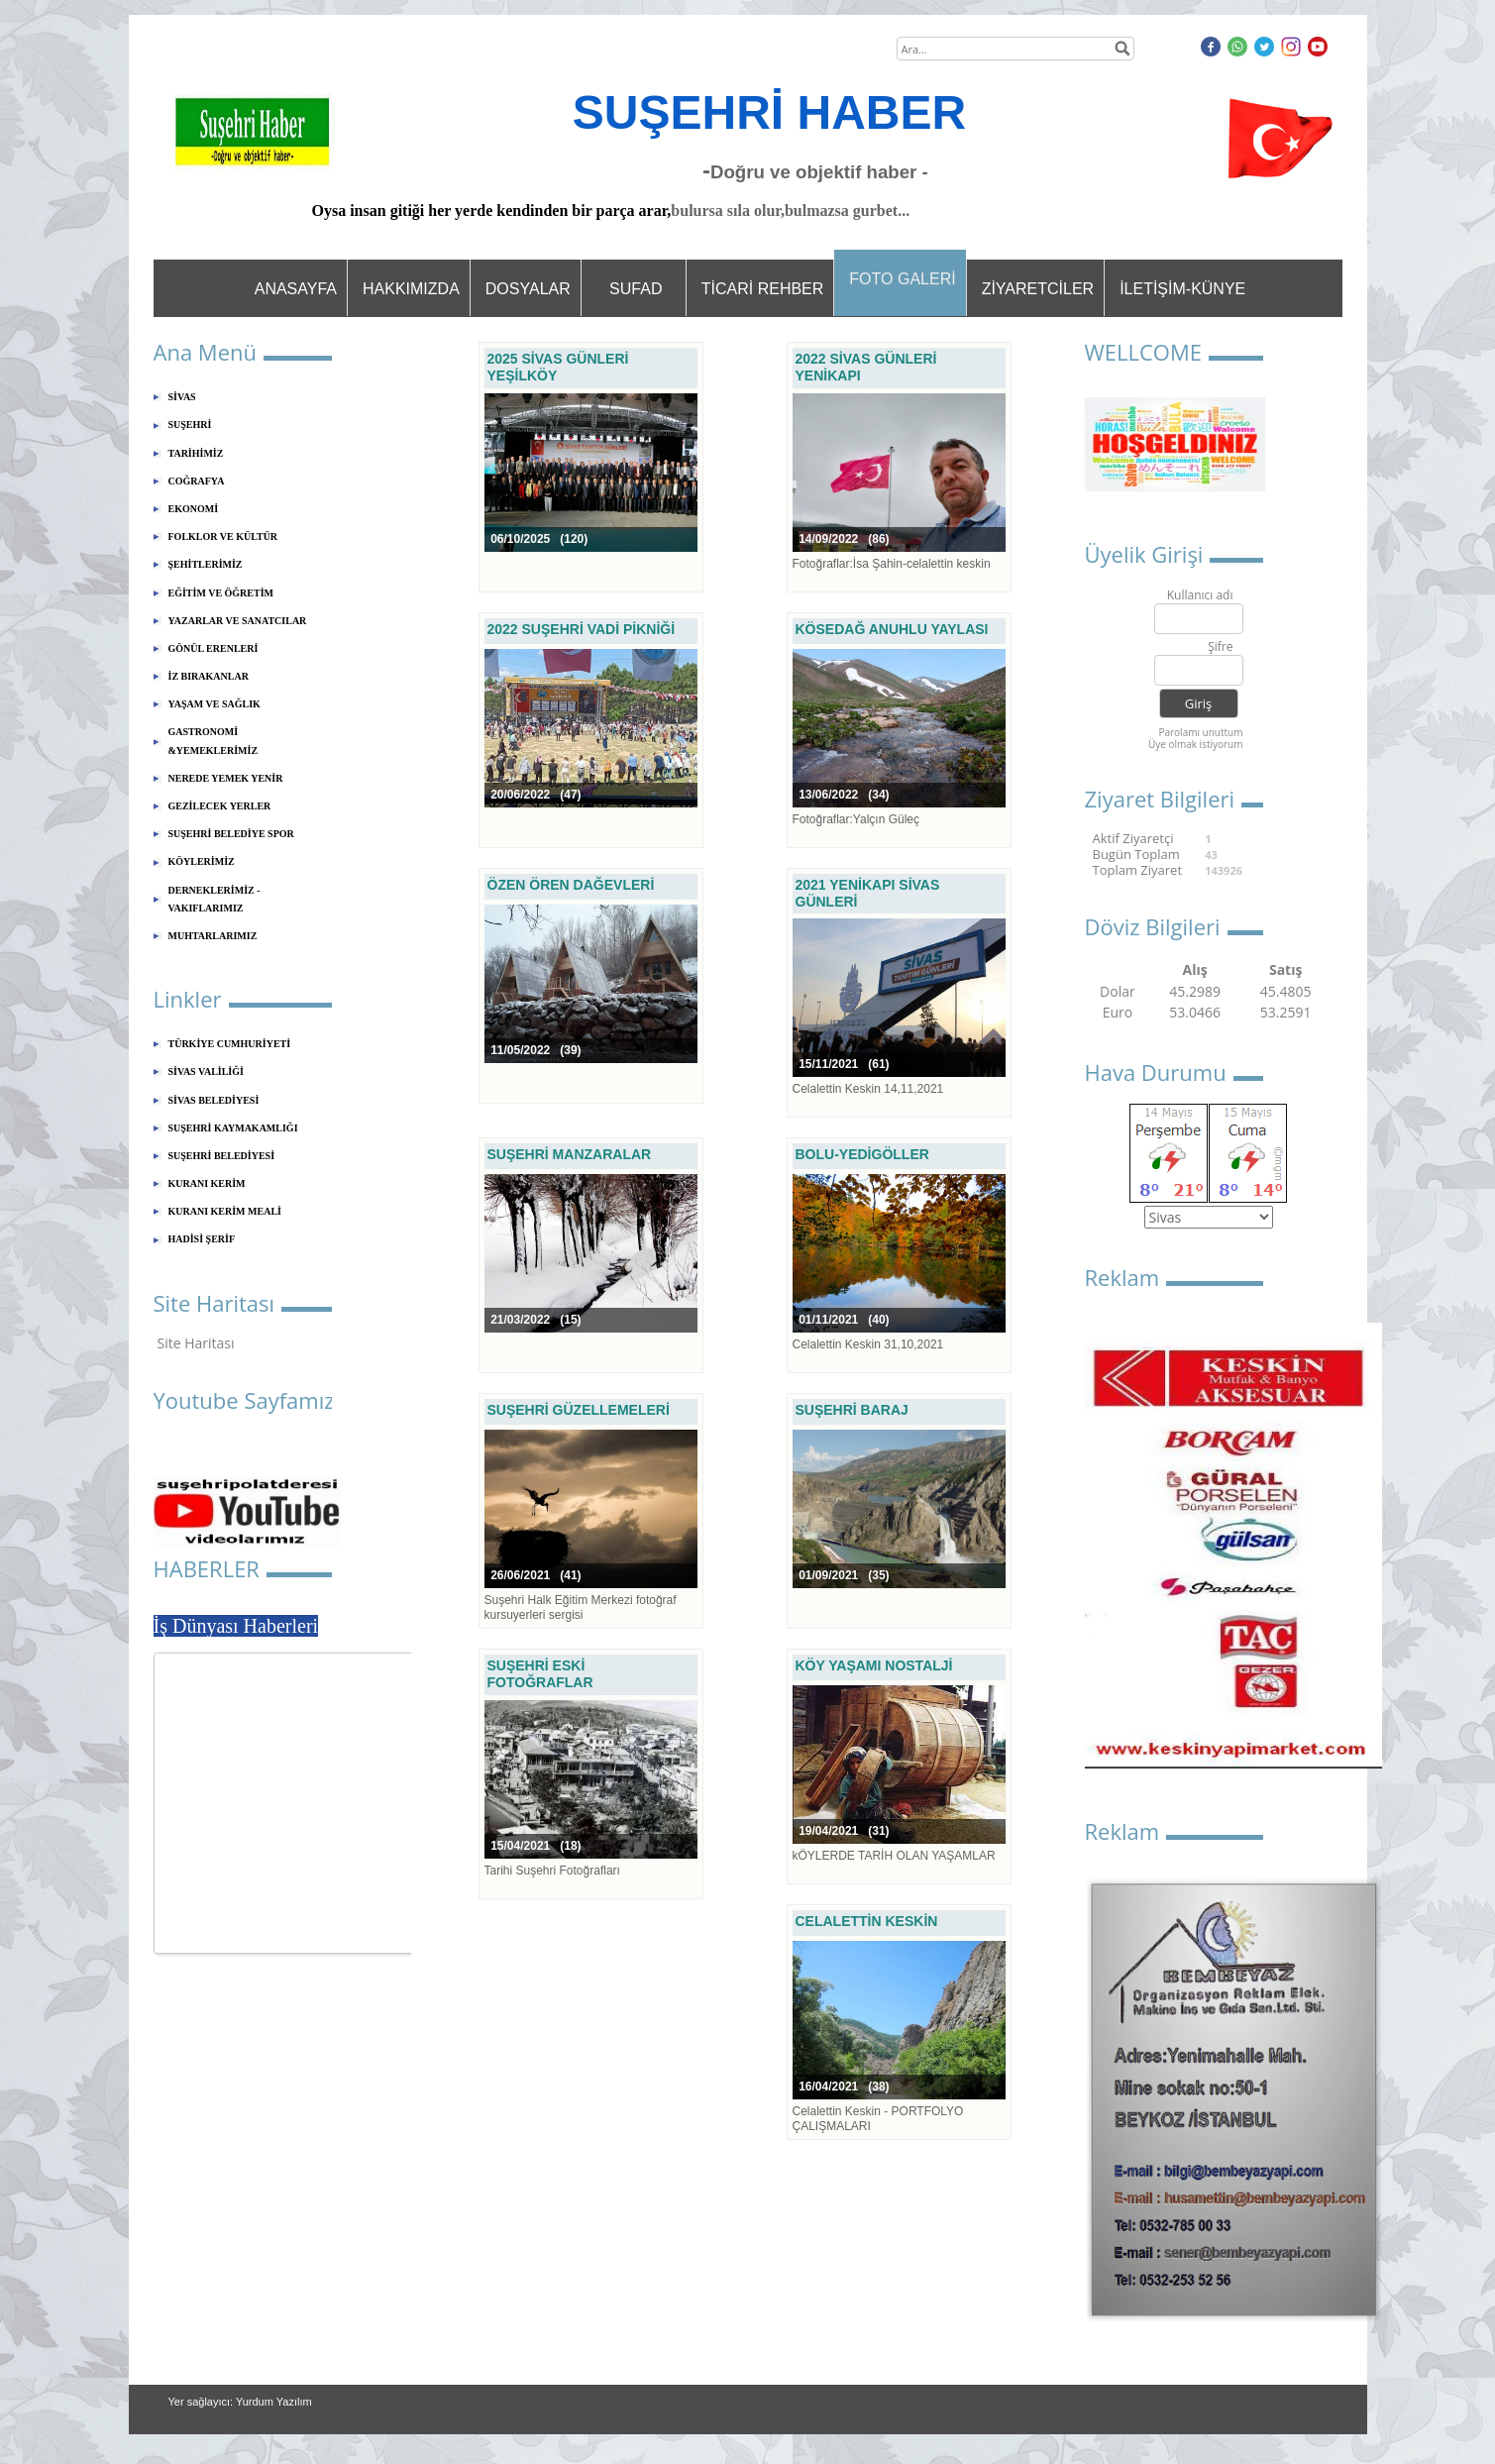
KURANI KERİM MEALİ (224, 1211)
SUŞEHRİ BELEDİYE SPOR (231, 833)
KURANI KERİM (207, 1183)
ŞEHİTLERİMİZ (205, 564)
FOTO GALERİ (902, 278)
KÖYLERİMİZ (201, 861)
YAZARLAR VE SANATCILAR (237, 620)
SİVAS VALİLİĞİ (206, 1071)
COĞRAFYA (196, 481)
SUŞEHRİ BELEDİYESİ (221, 1155)
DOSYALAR (528, 288)
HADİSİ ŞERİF (202, 1238)
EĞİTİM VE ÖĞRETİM (221, 593)
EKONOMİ (193, 508)
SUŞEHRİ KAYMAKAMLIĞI (233, 1128)
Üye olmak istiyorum (1195, 744)
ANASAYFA (296, 288)
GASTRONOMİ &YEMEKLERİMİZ (213, 740)
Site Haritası (196, 1343)
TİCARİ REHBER (762, 288)
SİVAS (182, 396)
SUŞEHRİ (190, 424)
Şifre (1220, 647)
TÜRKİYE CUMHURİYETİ (229, 1043)
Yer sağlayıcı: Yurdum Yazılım (240, 2402)
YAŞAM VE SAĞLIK (214, 703)
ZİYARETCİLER (1038, 288)
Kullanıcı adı (1200, 596)
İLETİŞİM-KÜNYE (1182, 288)
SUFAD (635, 288)
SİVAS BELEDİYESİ (214, 1100)
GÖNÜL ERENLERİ (213, 648)
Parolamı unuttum (1200, 732)
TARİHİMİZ (196, 453)
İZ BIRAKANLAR (208, 676)
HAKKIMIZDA (411, 288)
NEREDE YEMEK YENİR (225, 778)
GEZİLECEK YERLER (219, 806)
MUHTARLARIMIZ (213, 935)
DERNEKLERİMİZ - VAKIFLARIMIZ (214, 899)
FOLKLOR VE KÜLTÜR (223, 536)
